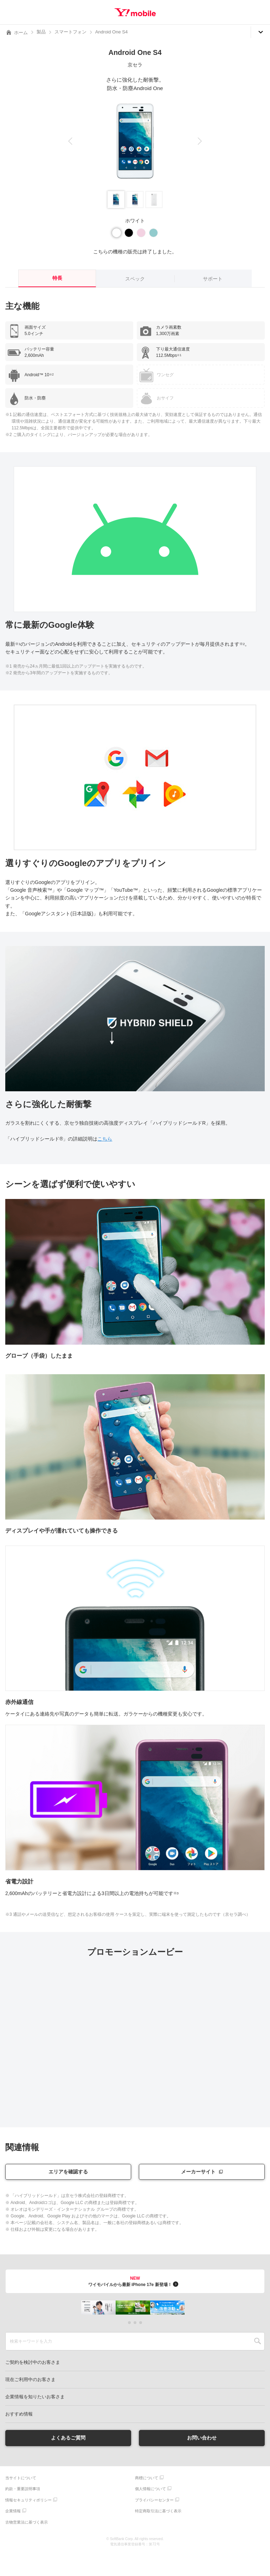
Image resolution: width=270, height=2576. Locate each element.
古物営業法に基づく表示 (26, 2522)
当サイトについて (20, 2478)
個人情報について (150, 2489)
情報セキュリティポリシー (28, 2500)
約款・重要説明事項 (22, 2489)
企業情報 (13, 2511)
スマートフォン (70, 31)
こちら (104, 1139)
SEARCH (257, 2341)
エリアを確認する (68, 2171)
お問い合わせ (202, 2438)
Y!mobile (135, 12)
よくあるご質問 (68, 2438)
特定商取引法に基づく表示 (158, 2511)
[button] (70, 141)
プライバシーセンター (154, 2500)
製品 (41, 31)
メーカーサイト (198, 2171)
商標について (146, 2478)
